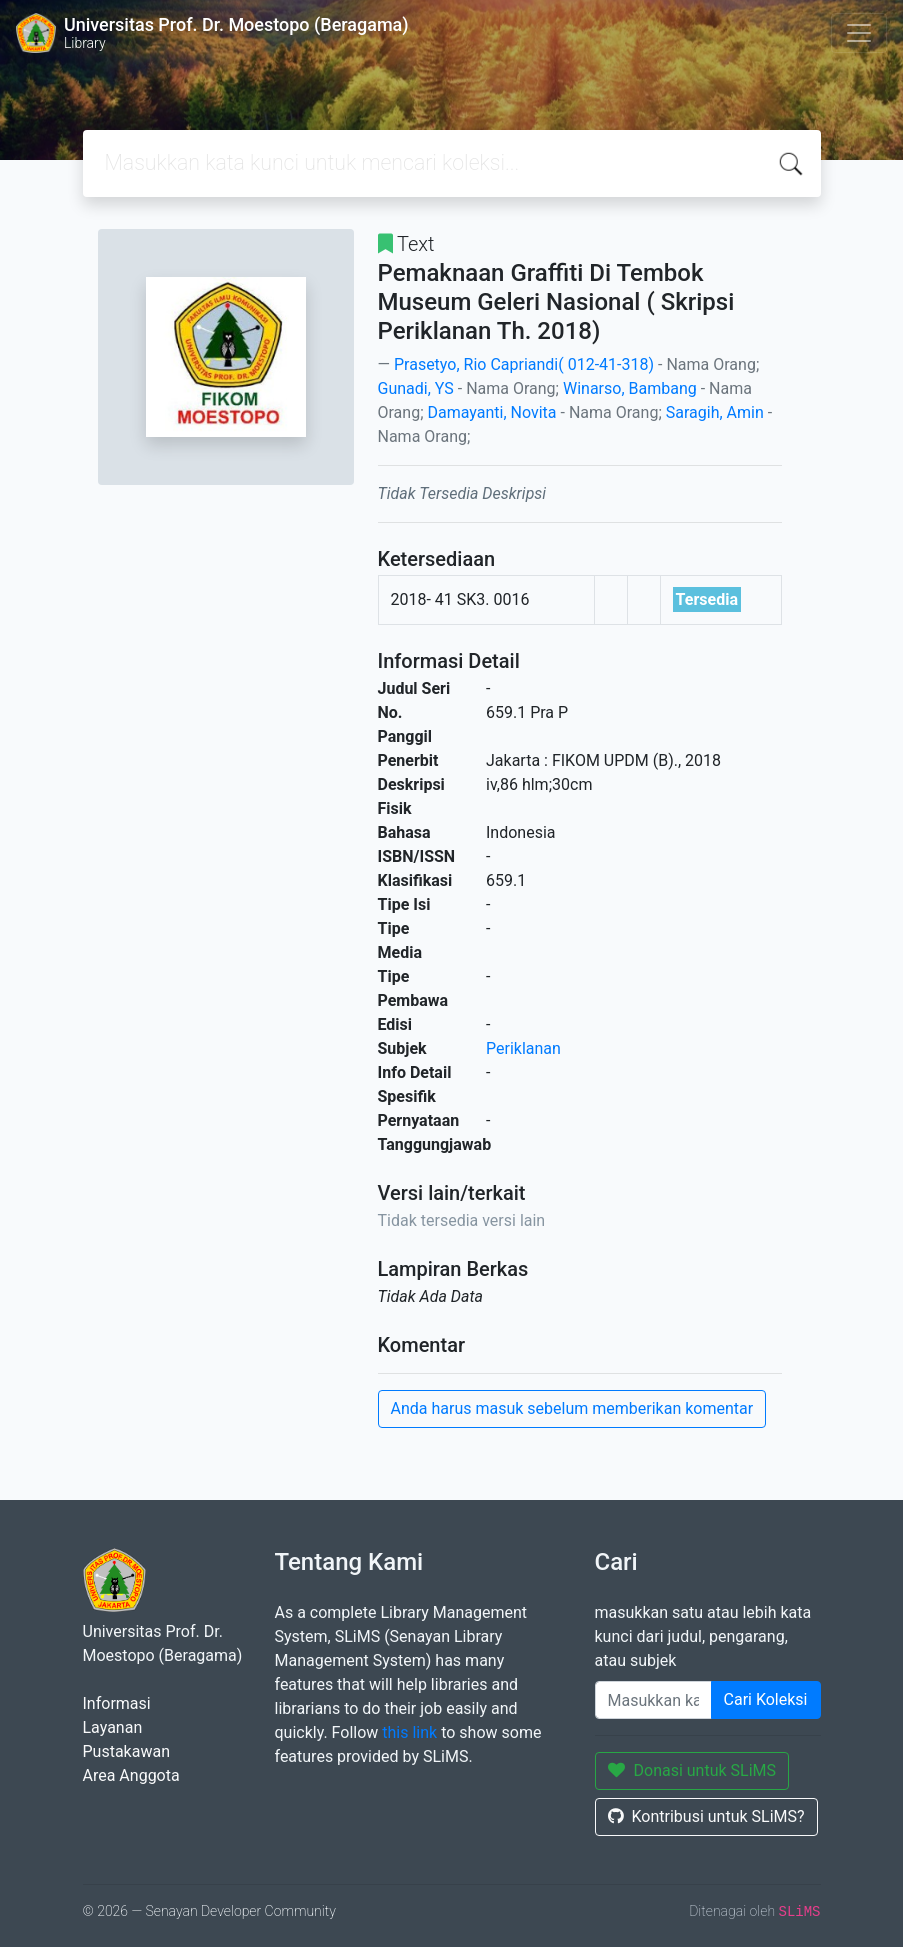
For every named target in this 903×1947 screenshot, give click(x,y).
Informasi (117, 1703)
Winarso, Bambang (630, 388)
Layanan (113, 1727)
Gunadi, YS (416, 388)
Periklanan (523, 1048)
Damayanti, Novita (492, 412)
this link (409, 1732)
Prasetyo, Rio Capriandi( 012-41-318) (524, 364)
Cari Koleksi (766, 1699)
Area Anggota (131, 1775)
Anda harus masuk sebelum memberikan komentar (572, 1408)
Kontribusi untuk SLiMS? (706, 1816)
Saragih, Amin (715, 412)
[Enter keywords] (653, 1700)
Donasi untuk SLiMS (692, 1770)
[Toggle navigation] (859, 33)
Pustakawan (126, 1751)
